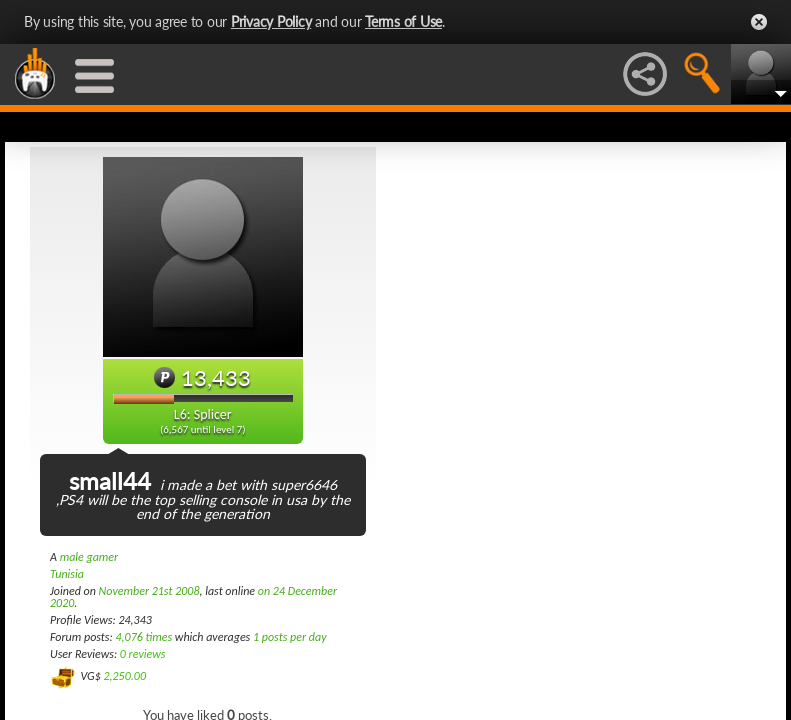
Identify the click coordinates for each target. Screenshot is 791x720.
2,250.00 (124, 676)
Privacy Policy (271, 21)
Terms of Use (403, 21)
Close (759, 22)
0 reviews (143, 654)
